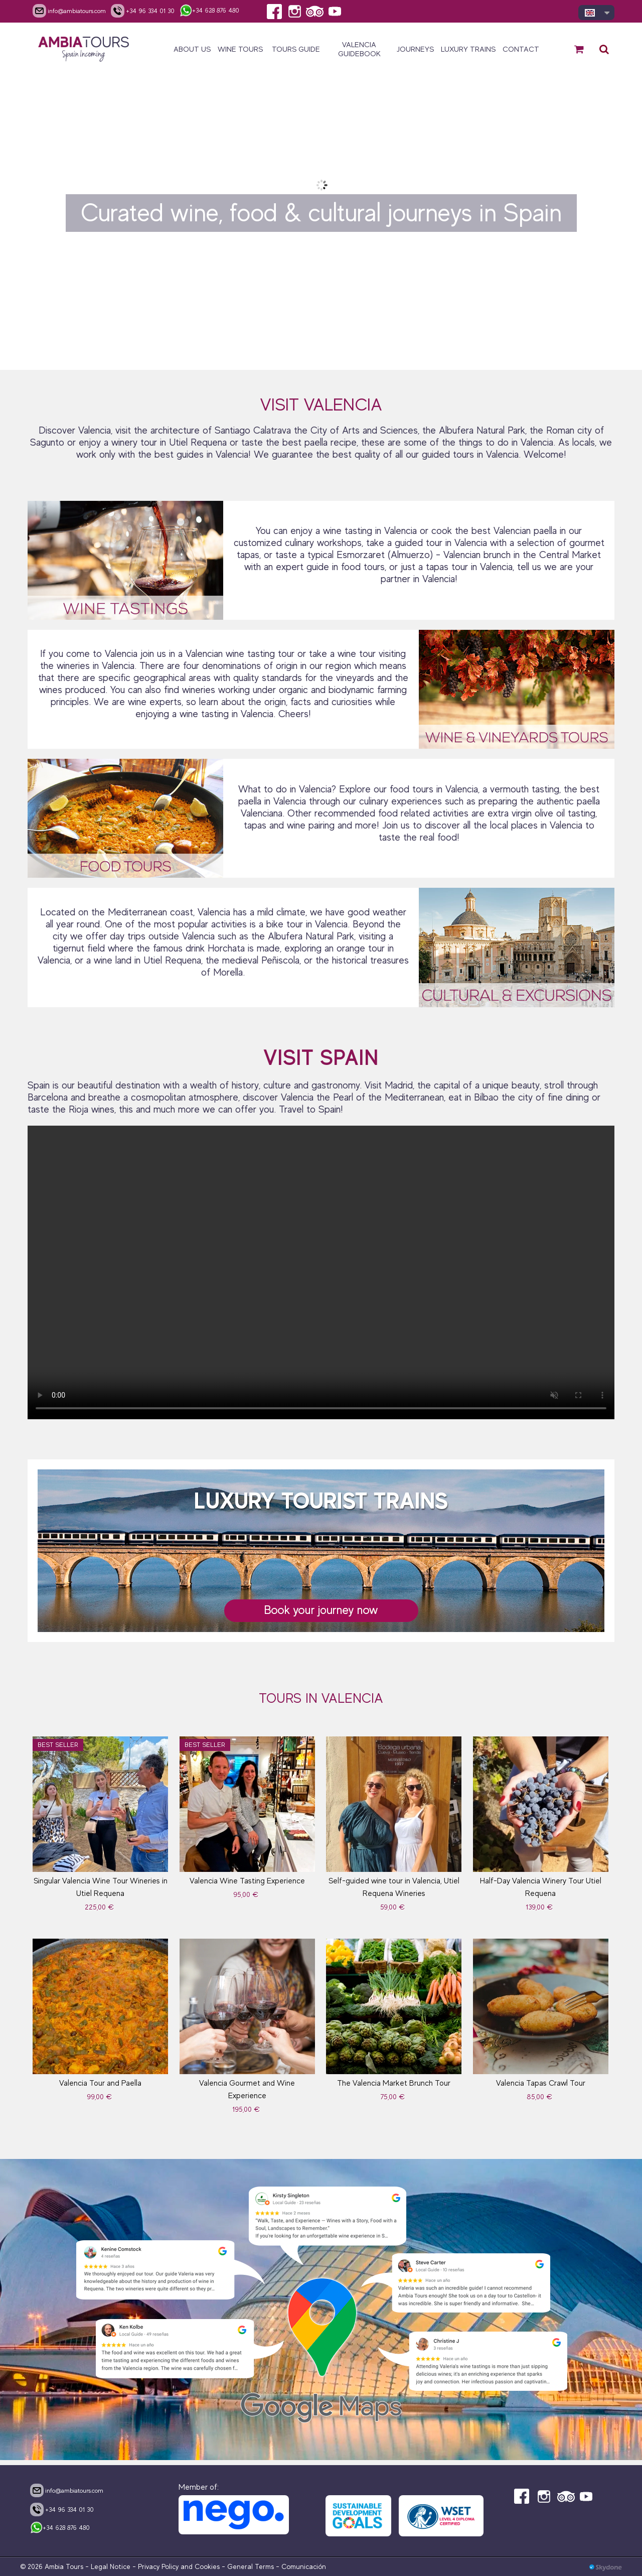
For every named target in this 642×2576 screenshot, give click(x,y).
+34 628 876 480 (60, 2528)
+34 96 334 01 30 (62, 2509)
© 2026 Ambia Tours (52, 2566)
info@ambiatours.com (66, 2490)
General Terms (250, 2566)
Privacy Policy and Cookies (179, 2566)
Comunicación (303, 2566)
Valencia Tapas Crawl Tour (540, 2083)
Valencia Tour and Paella (100, 2083)
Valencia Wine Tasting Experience (247, 1880)
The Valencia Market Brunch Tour (393, 2083)
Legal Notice (110, 2566)
